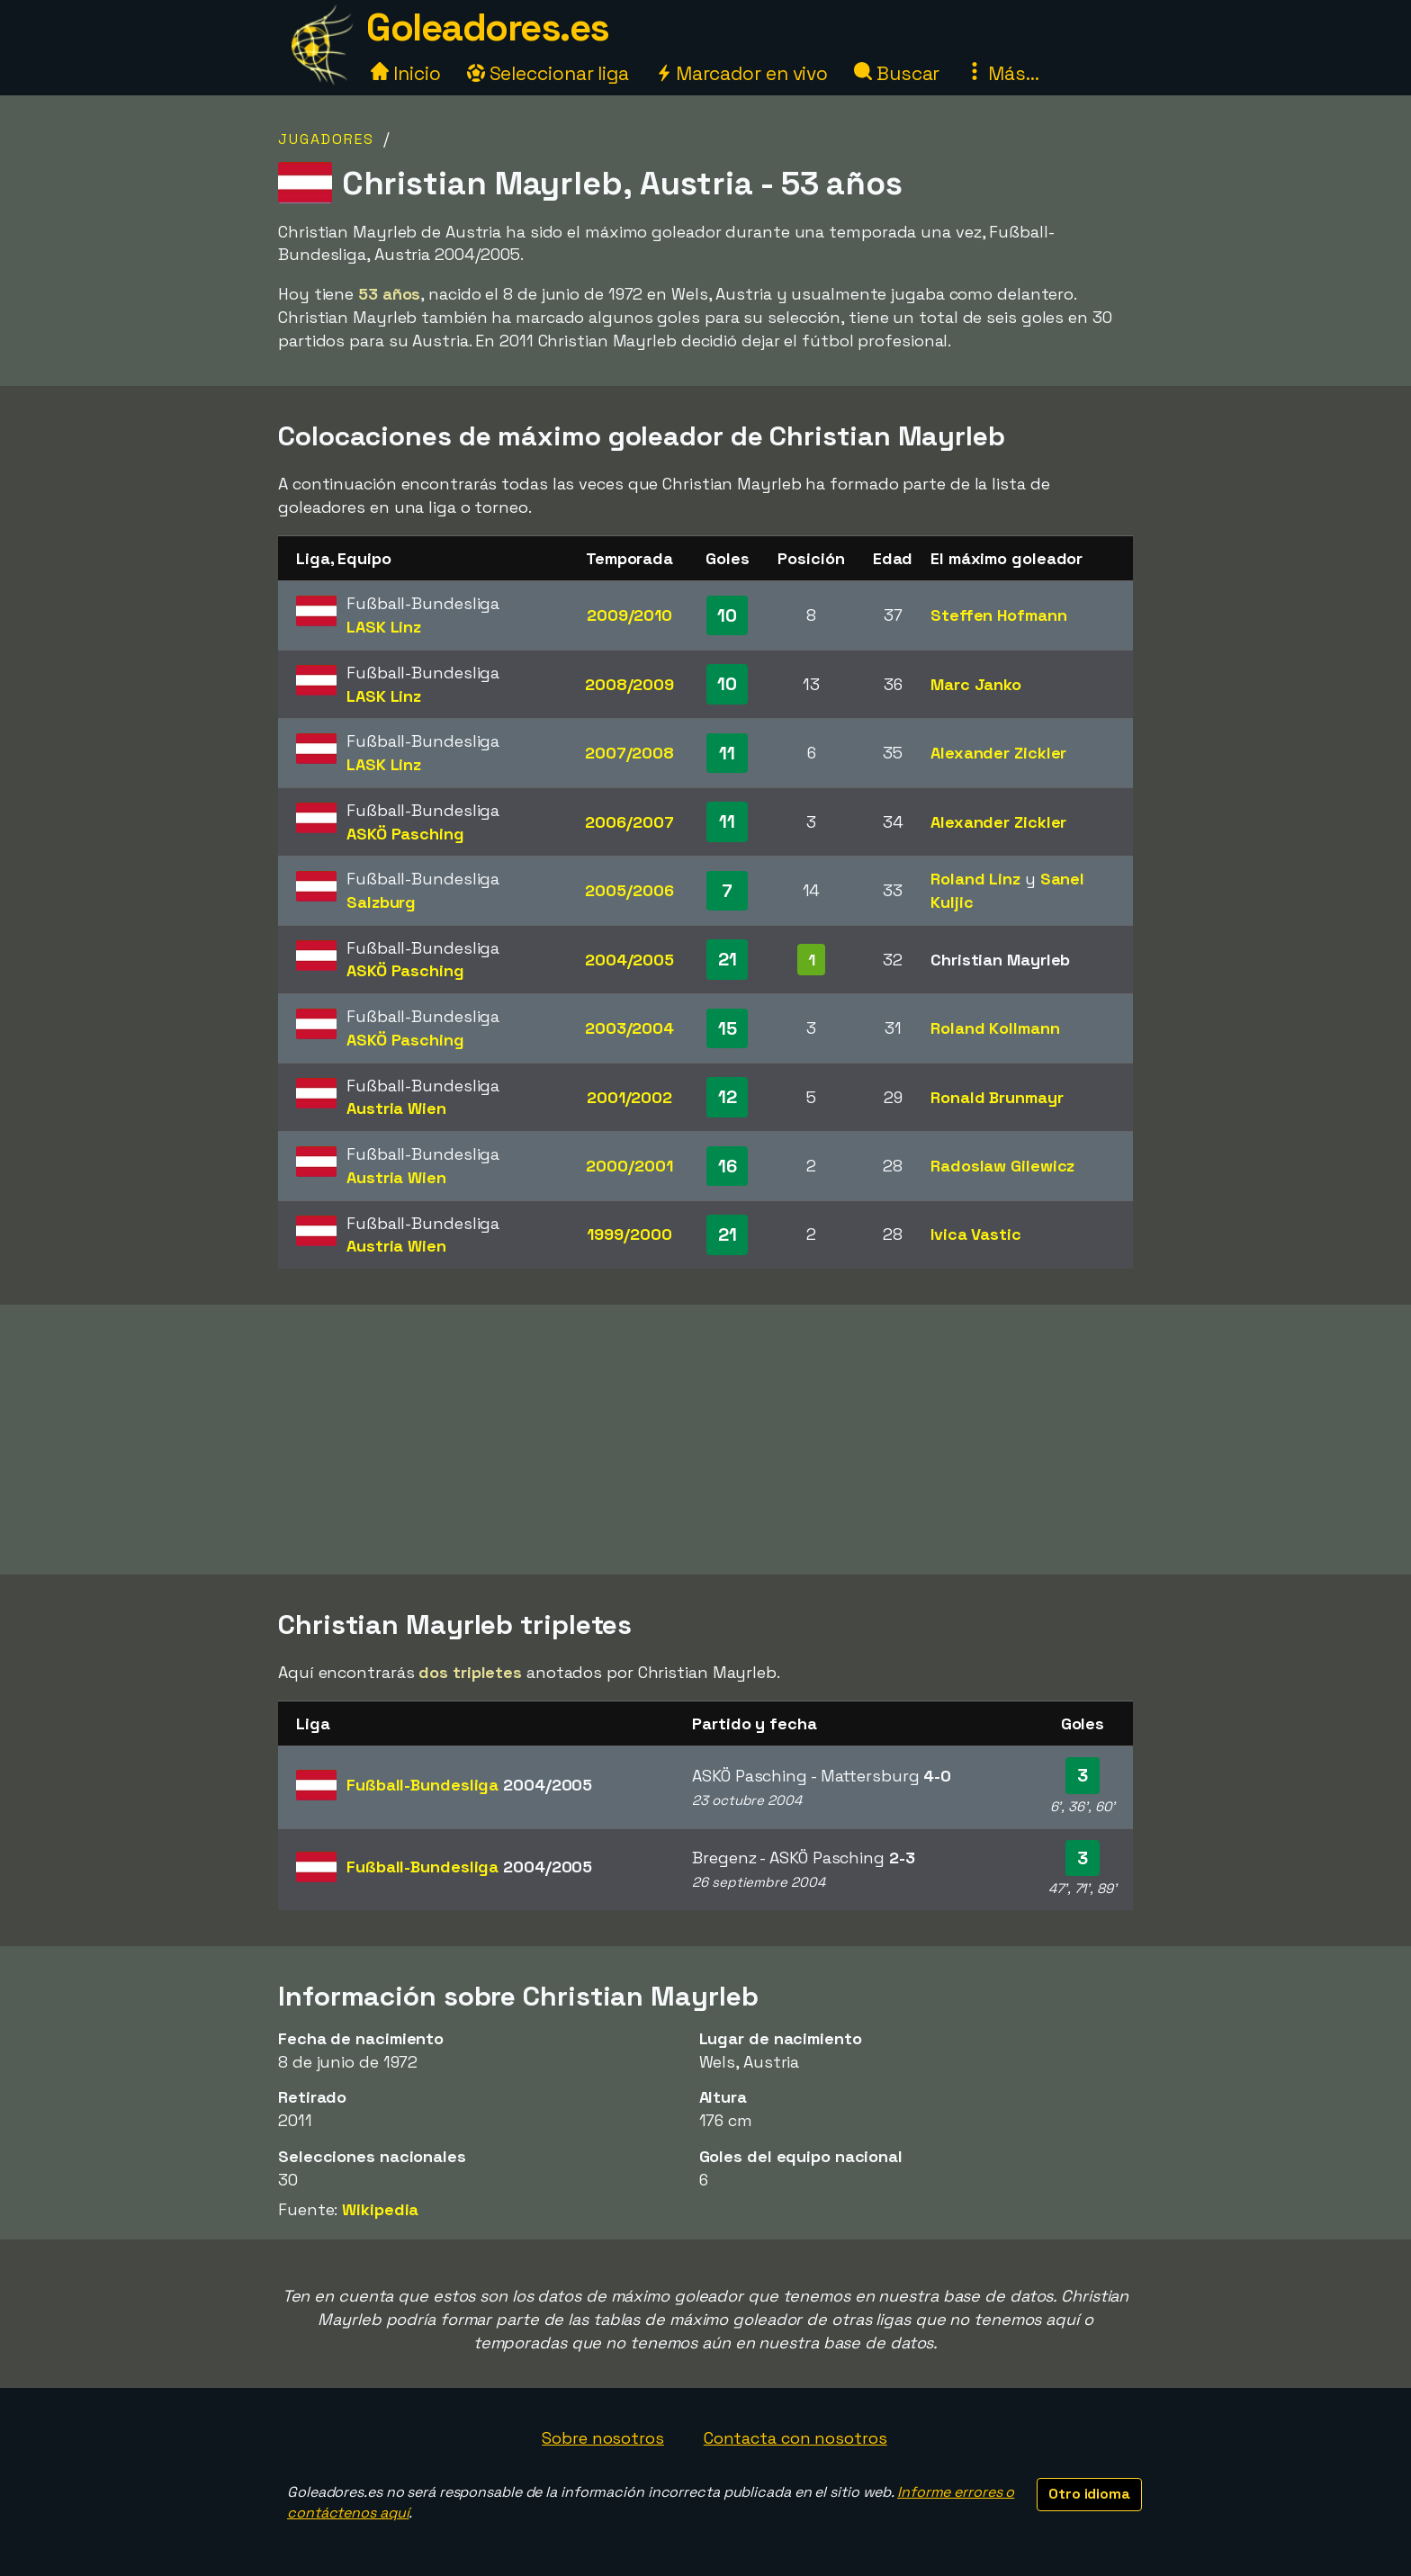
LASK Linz (383, 626)
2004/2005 (629, 959)
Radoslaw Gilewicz (1002, 1165)
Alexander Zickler (998, 752)
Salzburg (381, 902)
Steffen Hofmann (998, 615)
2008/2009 (629, 684)
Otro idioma (1089, 2493)
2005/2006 (629, 890)
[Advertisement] (705, 1440)
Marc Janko (975, 684)
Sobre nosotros (603, 2438)
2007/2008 (629, 752)
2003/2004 (629, 1028)
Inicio (405, 73)
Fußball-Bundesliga (469, 1784)
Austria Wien (396, 1108)
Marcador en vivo (741, 73)
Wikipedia (380, 2209)
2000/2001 (629, 1165)
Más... (1002, 73)
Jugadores (326, 139)
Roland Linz (975, 878)
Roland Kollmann (995, 1028)
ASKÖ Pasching (405, 833)
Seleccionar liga (548, 73)
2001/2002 (629, 1097)
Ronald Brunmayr (997, 1097)
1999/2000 (629, 1234)
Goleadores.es (487, 27)
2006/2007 (629, 822)
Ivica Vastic (975, 1234)
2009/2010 (629, 615)
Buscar (896, 73)
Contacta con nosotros (795, 2438)
